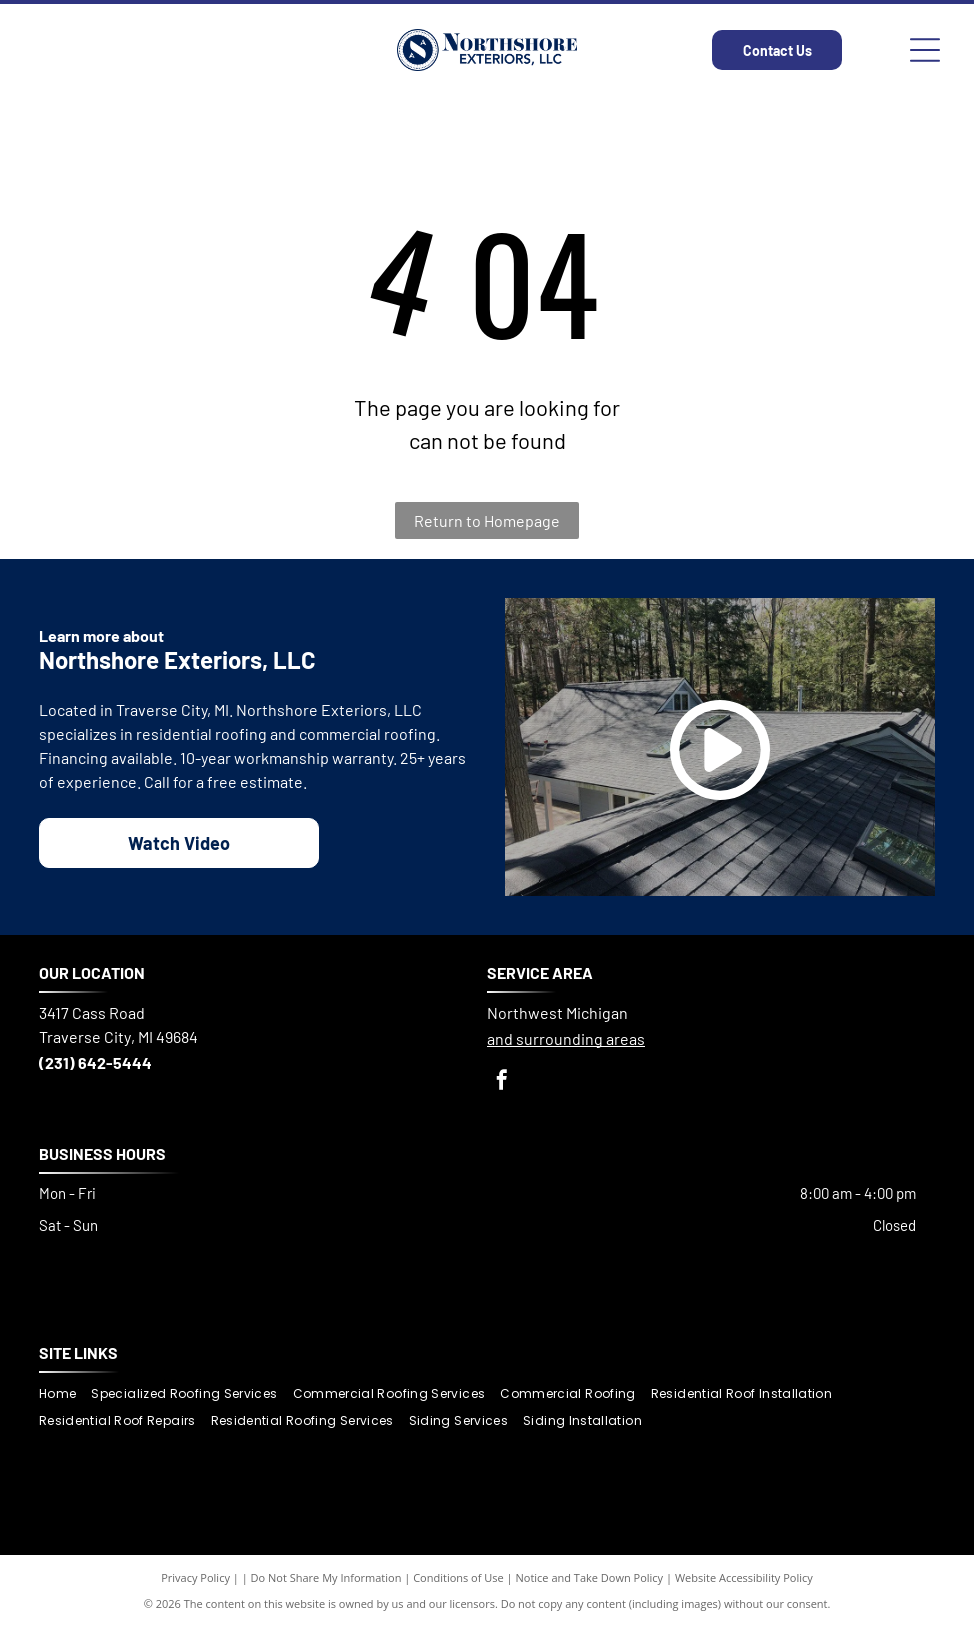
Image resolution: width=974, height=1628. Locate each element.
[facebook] (502, 1082)
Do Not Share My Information (326, 1577)
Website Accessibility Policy (744, 1577)
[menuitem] (65, 1394)
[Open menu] (925, 50)
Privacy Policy (195, 1577)
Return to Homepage (487, 520)
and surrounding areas (566, 1038)
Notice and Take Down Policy (590, 1577)
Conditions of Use (458, 1577)
